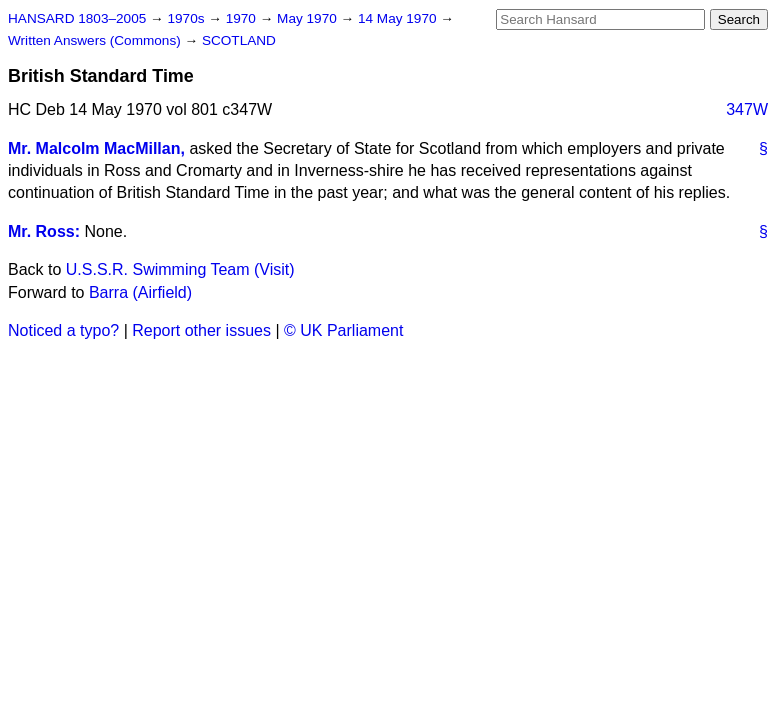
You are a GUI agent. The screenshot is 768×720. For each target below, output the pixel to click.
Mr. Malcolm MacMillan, (96, 148)
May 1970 (308, 18)
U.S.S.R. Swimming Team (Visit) (180, 269)
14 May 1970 (399, 18)
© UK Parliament (343, 330)
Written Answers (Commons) (96, 40)
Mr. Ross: (44, 231)
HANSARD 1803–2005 (77, 18)
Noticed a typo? (63, 330)
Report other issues (201, 330)
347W (747, 109)
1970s (187, 18)
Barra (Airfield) (140, 292)
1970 (243, 18)
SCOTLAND (239, 40)
